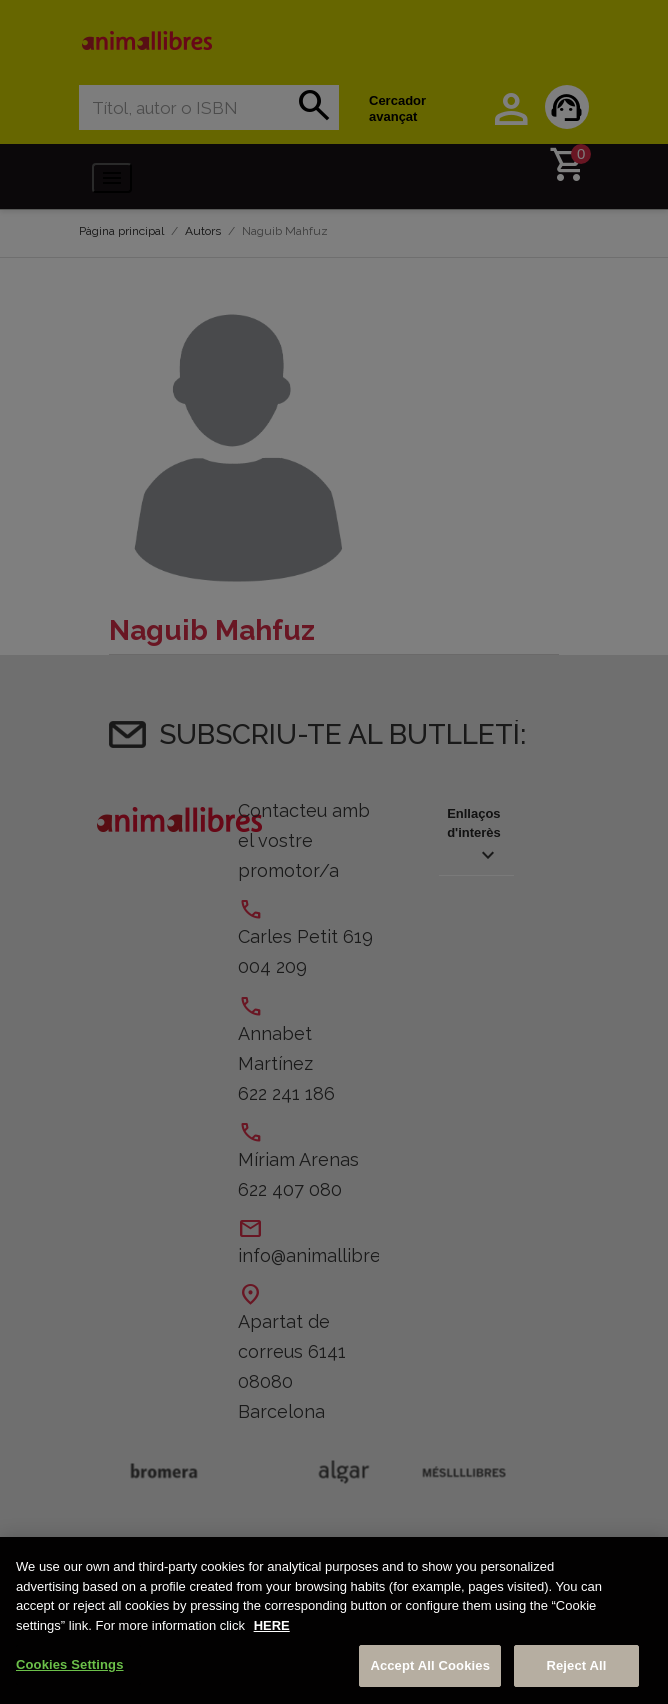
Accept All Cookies (430, 1665)
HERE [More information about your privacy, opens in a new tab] (272, 1625)
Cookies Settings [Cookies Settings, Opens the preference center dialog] (70, 1664)
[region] (334, 1620)
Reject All (576, 1665)
